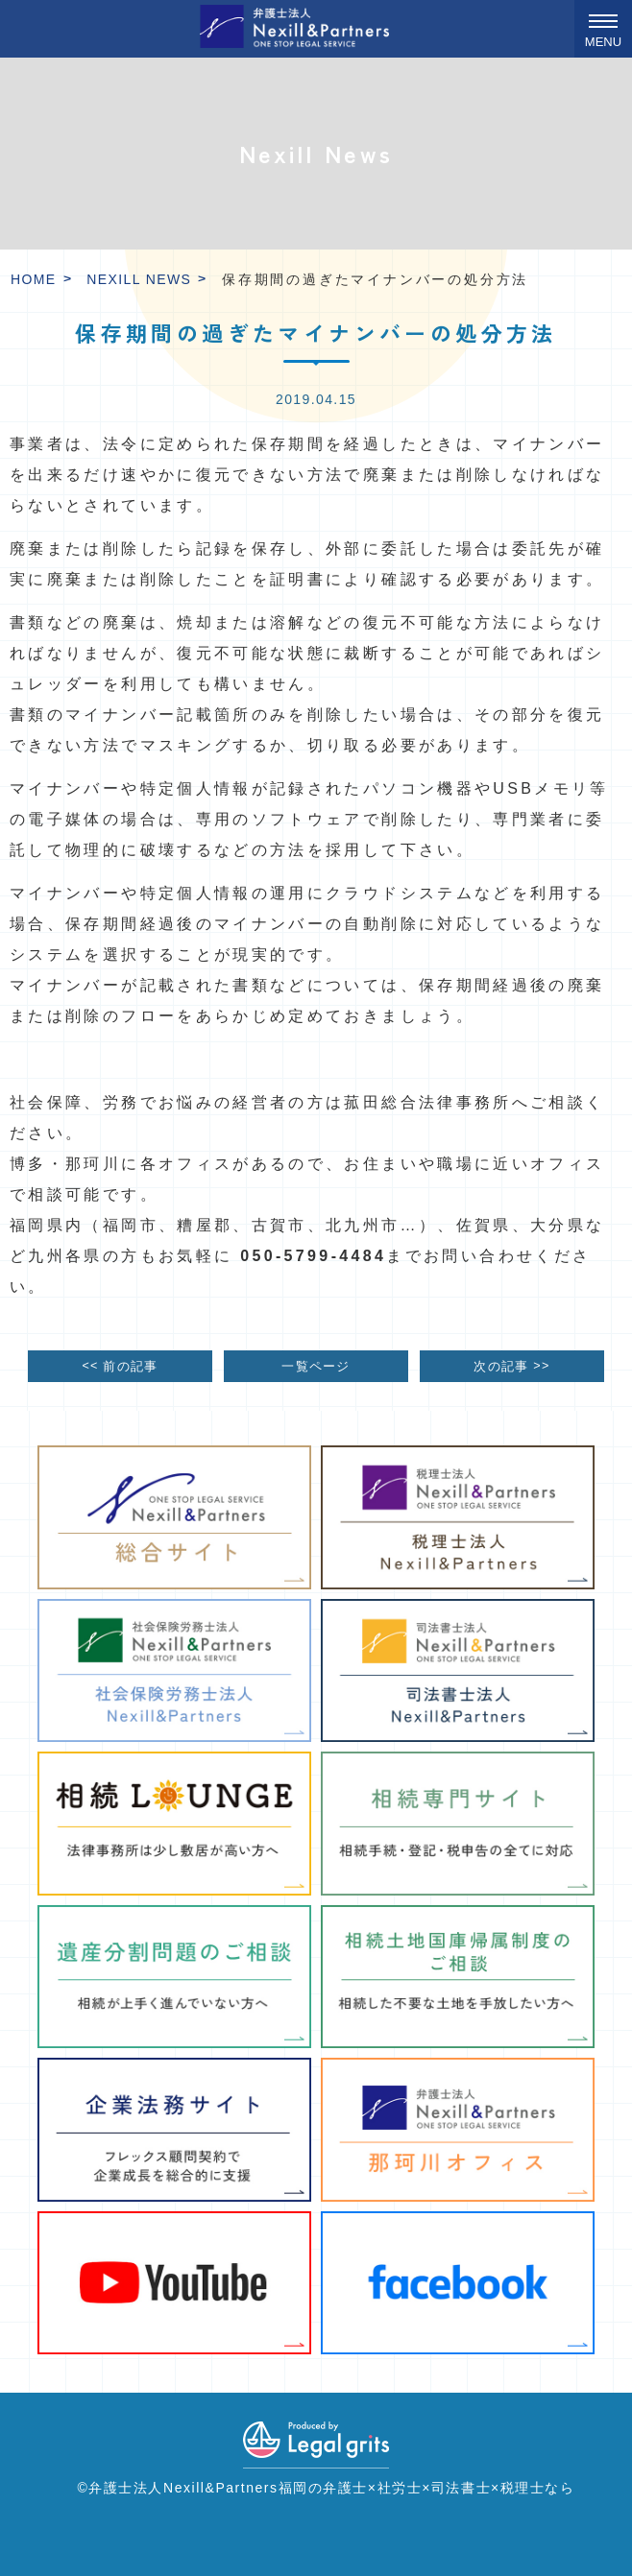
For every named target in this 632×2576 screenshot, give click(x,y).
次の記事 (511, 1365)
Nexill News (138, 279)
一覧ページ (315, 1366)
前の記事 (120, 1365)
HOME (34, 279)
